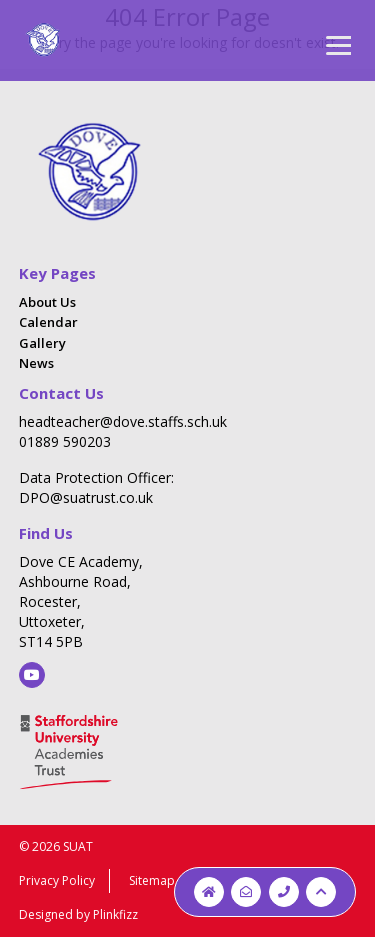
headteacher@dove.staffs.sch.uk (123, 421)
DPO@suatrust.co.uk (86, 497)
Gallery (42, 343)
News (36, 363)
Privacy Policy (57, 880)
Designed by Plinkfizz (78, 914)
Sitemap (152, 880)
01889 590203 (65, 441)
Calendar (48, 322)
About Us (47, 302)
